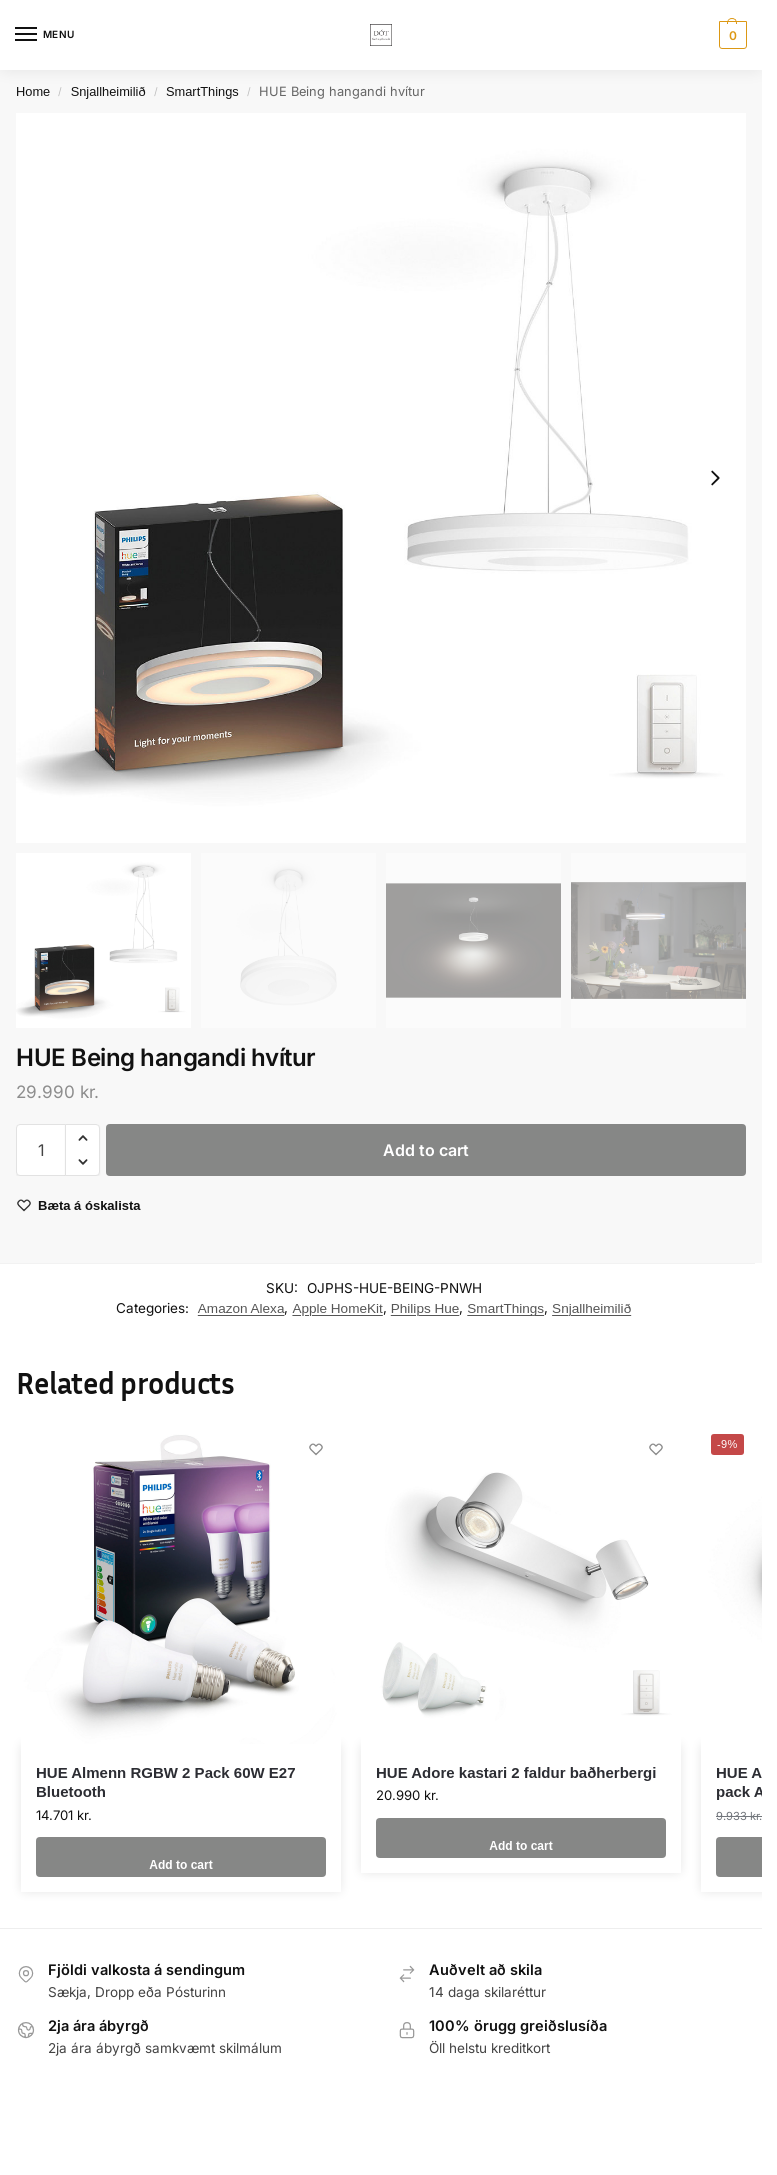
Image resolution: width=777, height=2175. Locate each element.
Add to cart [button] (180, 1856)
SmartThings (202, 91)
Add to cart (426, 1150)
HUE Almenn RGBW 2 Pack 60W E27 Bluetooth (166, 1782)
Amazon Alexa (241, 1308)
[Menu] (45, 35)
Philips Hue (425, 1308)
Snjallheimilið (108, 91)
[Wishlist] (311, 1454)
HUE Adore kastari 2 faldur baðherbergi (516, 1772)
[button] (730, 35)
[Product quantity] (41, 1150)
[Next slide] (715, 478)
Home (33, 91)
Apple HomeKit (337, 1308)
